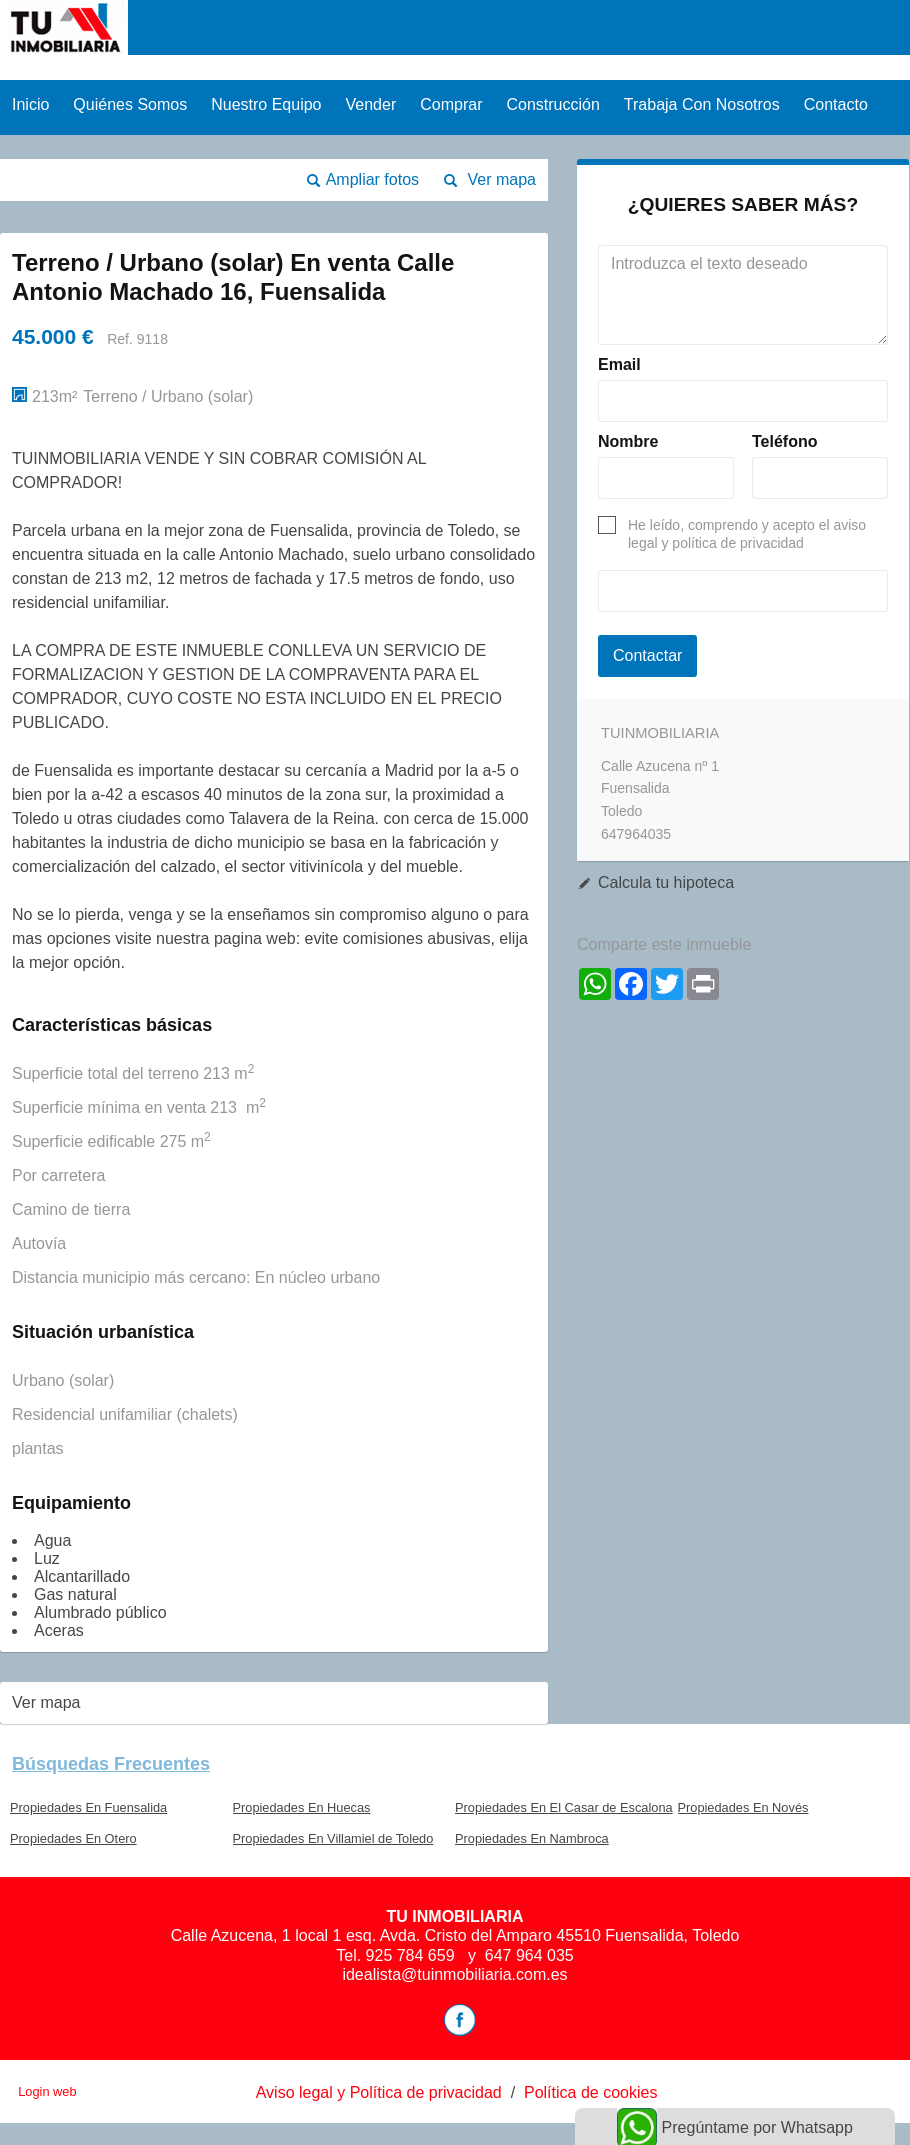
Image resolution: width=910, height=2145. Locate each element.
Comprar (451, 104)
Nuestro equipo (266, 104)
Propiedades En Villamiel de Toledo (333, 1838)
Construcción (552, 104)
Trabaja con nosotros (702, 104)
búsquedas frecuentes (111, 1764)
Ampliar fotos (372, 179)
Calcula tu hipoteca (666, 882)
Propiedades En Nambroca (532, 1838)
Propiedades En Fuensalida (88, 1807)
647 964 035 (529, 1955)
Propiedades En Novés (743, 1807)
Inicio (30, 104)
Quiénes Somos (130, 104)
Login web (47, 2091)
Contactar (647, 655)
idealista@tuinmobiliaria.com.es (454, 1974)
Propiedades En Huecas (302, 1807)
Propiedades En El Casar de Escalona (564, 1807)
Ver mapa (502, 179)
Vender (371, 104)
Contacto (836, 104)
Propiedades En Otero (73, 1838)
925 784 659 (412, 1955)
